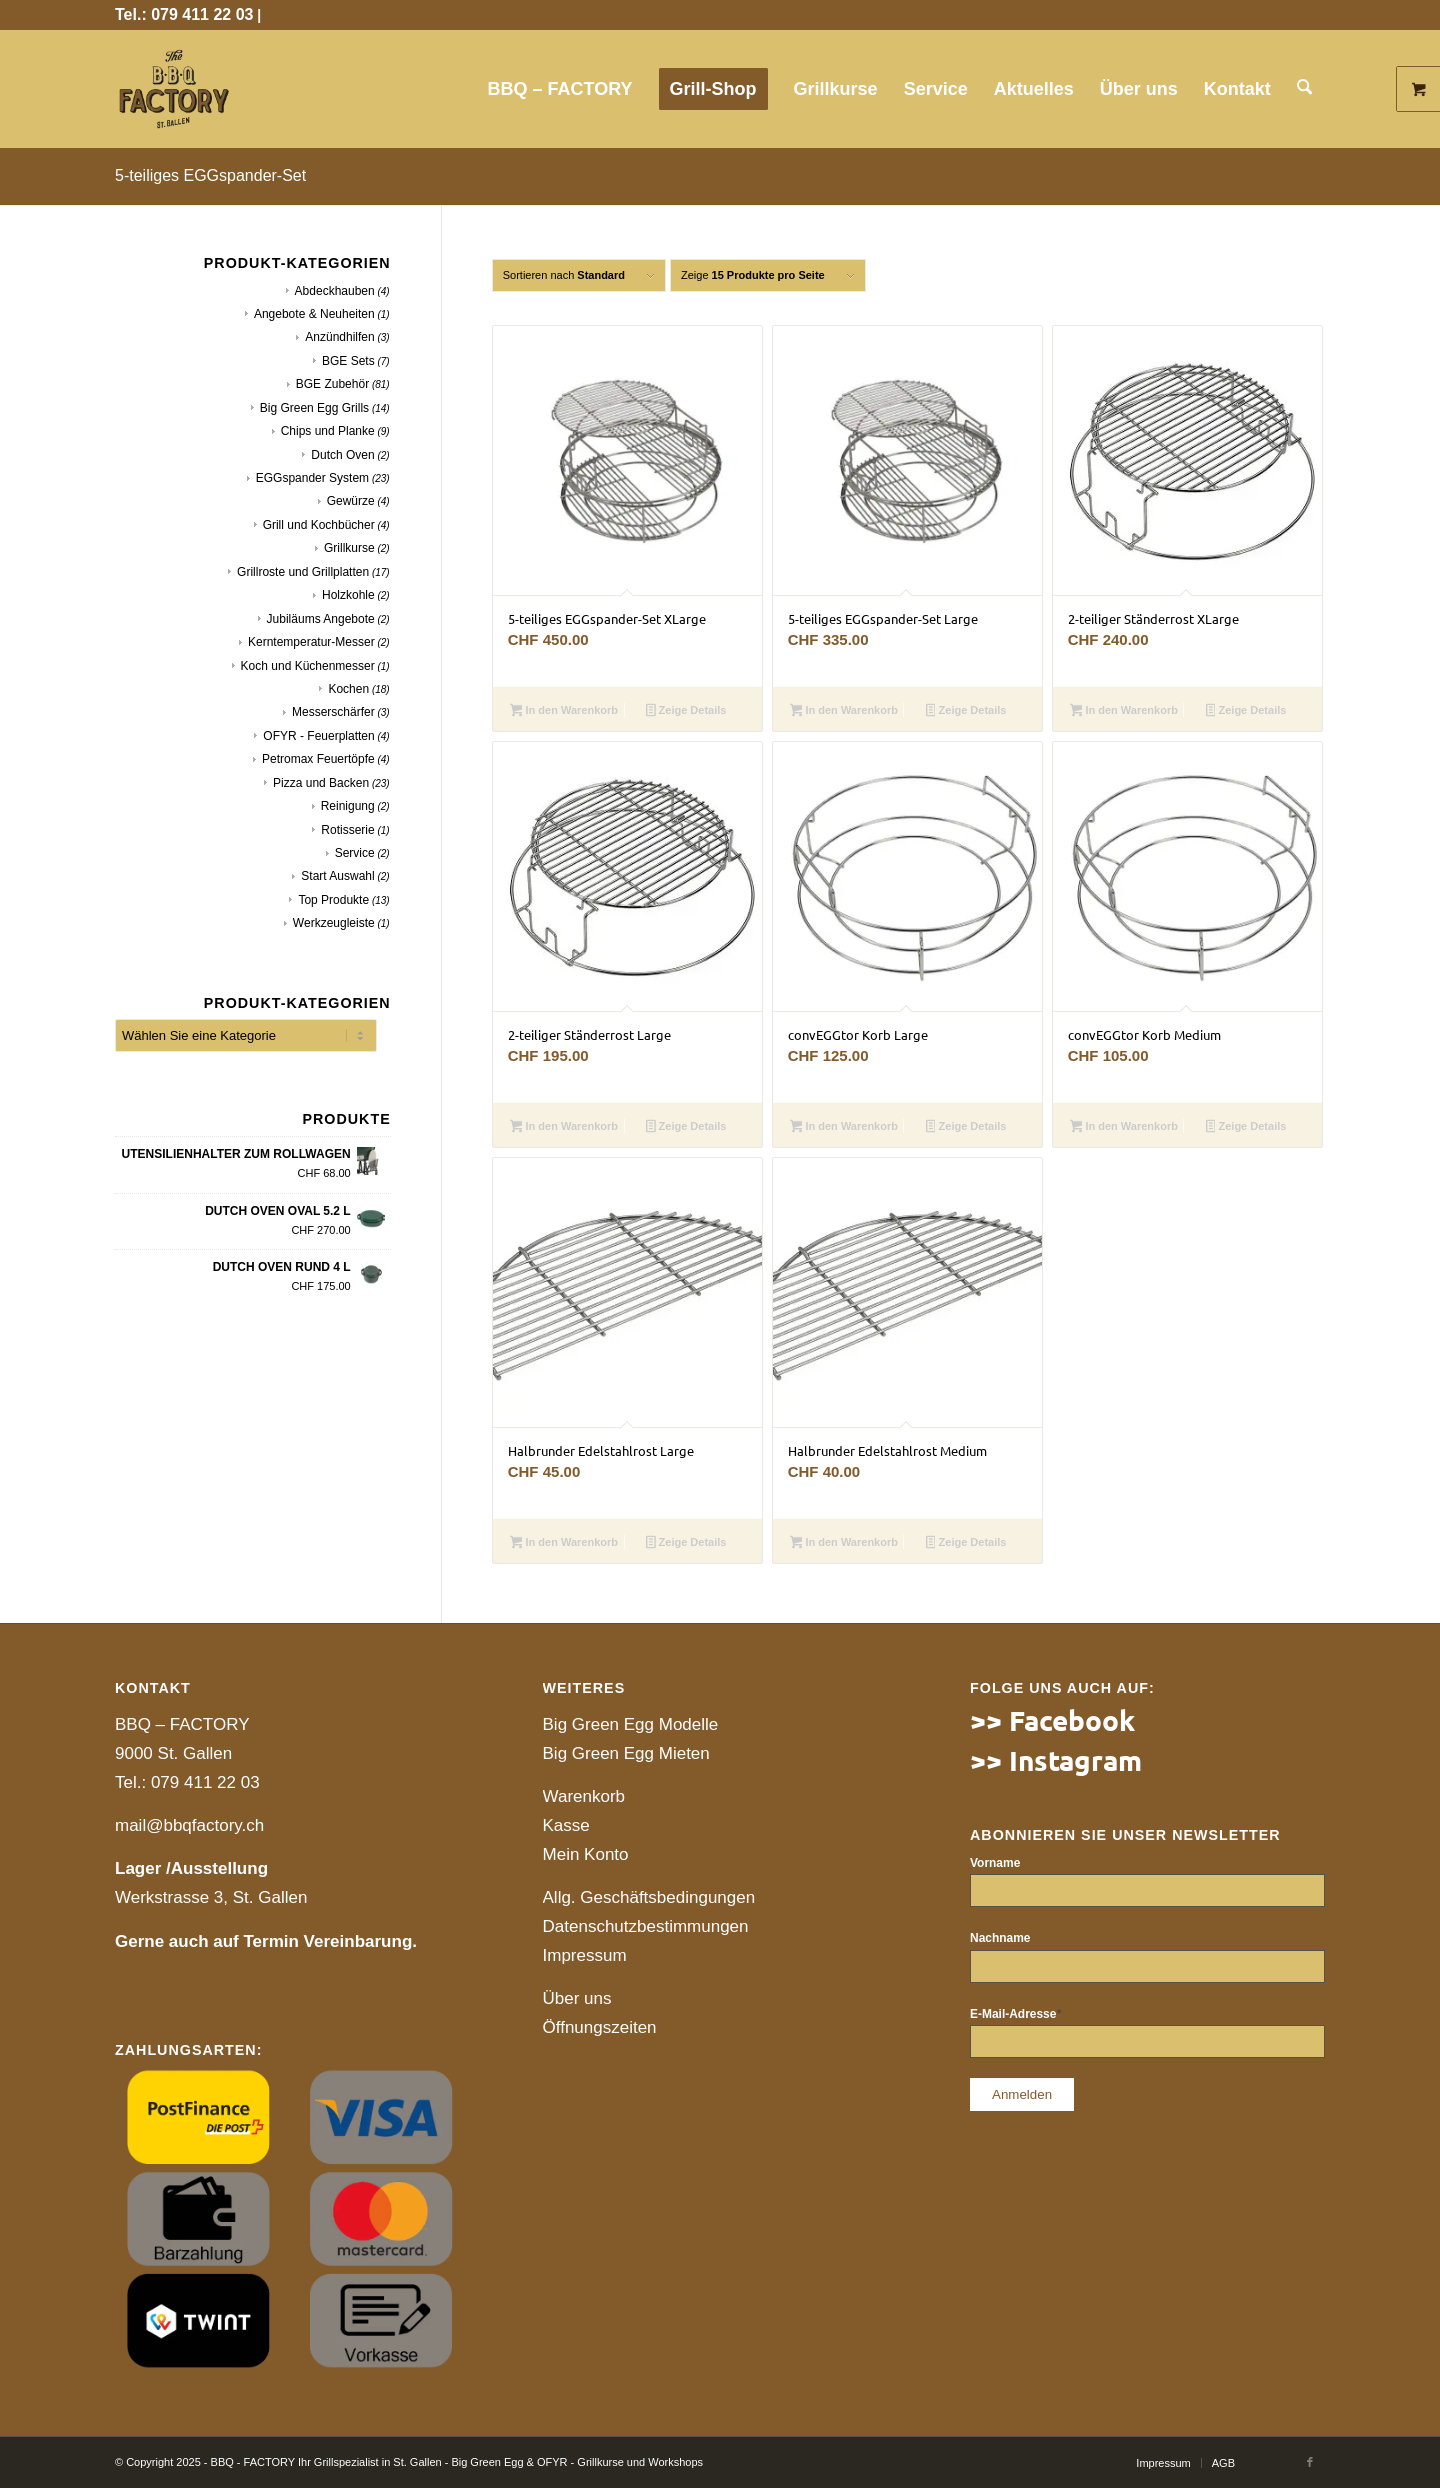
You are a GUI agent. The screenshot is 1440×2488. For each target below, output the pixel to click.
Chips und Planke (328, 431)
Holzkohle (348, 595)
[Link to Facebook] (1310, 2462)
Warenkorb (584, 1796)
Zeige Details (686, 712)
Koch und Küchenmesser (308, 666)
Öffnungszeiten (600, 2027)
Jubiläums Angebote (321, 619)
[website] (174, 89)
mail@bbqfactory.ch (189, 1825)
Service (355, 853)
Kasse (566, 1825)
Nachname (1000, 1938)
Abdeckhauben (335, 291)
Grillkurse (349, 548)
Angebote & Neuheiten (314, 314)
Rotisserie (347, 830)
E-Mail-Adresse (1015, 2014)
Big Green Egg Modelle (631, 1724)
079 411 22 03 (205, 1782)
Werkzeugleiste (334, 923)
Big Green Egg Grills (314, 408)
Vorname (995, 1863)
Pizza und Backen (321, 783)
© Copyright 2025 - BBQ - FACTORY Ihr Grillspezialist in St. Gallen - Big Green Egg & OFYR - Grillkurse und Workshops (409, 2462)
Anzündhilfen (339, 337)
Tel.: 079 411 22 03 (184, 14)
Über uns (577, 1998)
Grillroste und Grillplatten (303, 572)
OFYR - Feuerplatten (318, 736)
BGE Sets (348, 361)
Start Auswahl (337, 876)
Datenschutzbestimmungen (646, 1926)
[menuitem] (561, 89)
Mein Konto (586, 1854)
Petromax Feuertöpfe (318, 759)
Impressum (585, 1955)
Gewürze (351, 501)
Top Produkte (333, 900)
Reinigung (348, 806)
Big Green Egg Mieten (626, 1753)
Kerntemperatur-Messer (311, 642)
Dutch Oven (342, 455)
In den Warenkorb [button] (564, 712)
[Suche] (1305, 89)
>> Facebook (1052, 1719)
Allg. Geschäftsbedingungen (649, 1897)
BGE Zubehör (332, 384)
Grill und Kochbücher (319, 525)
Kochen (348, 689)
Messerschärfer (333, 712)
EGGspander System (312, 478)
